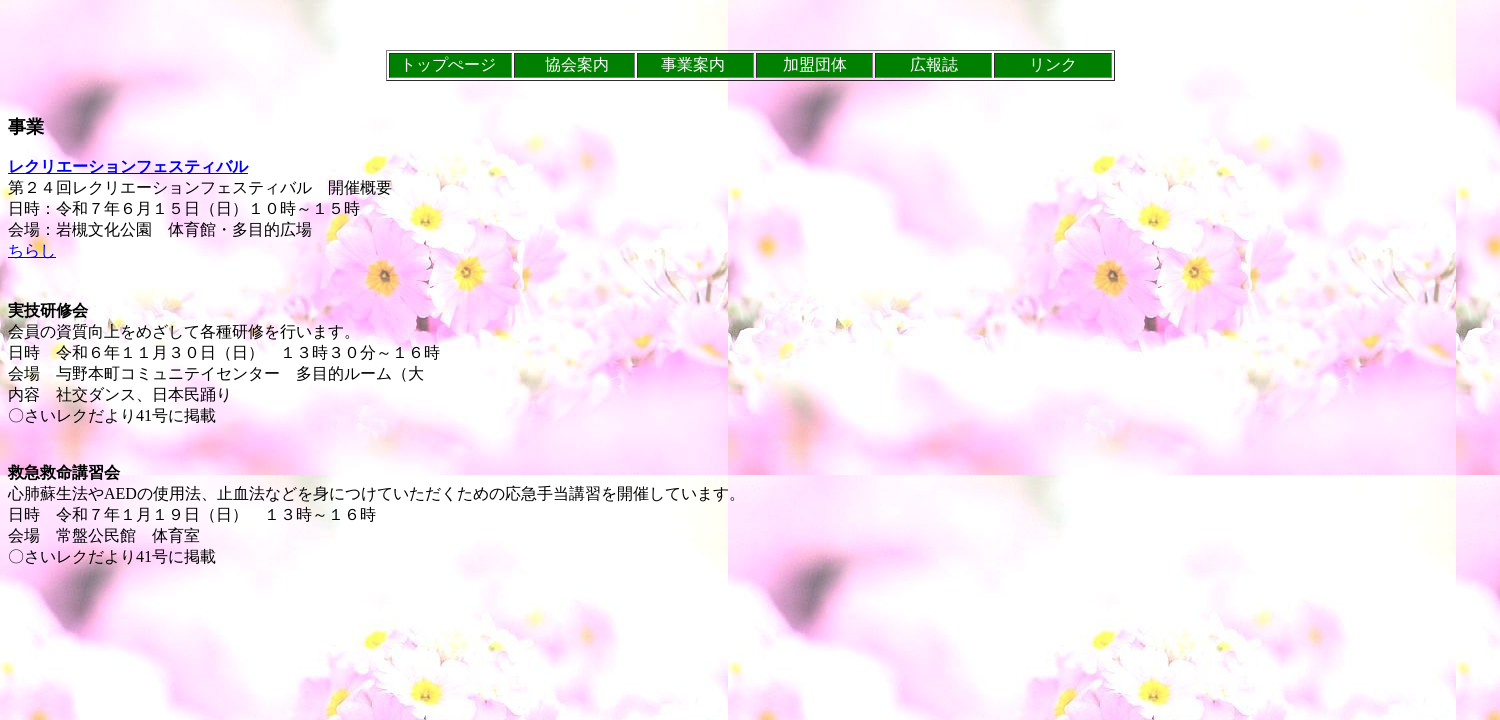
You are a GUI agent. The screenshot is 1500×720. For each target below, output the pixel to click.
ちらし (32, 250)
